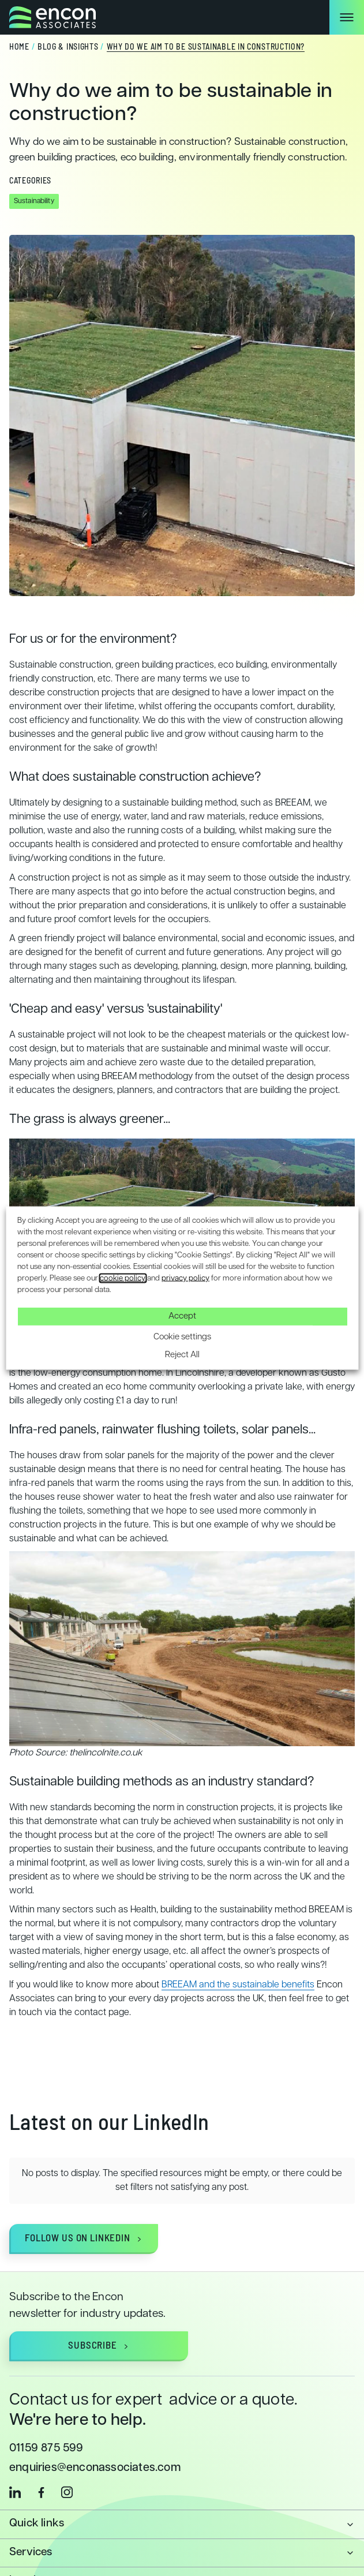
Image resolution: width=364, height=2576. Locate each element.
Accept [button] (182, 1316)
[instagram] (67, 2469)
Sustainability (34, 201)
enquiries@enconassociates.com (95, 2445)
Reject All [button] (182, 1354)
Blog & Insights (68, 47)
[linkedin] (15, 2469)
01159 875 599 (46, 2425)
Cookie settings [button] (182, 1336)
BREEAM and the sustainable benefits (238, 1985)
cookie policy (122, 1278)
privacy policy (185, 1278)
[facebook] (41, 2469)
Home (19, 47)
